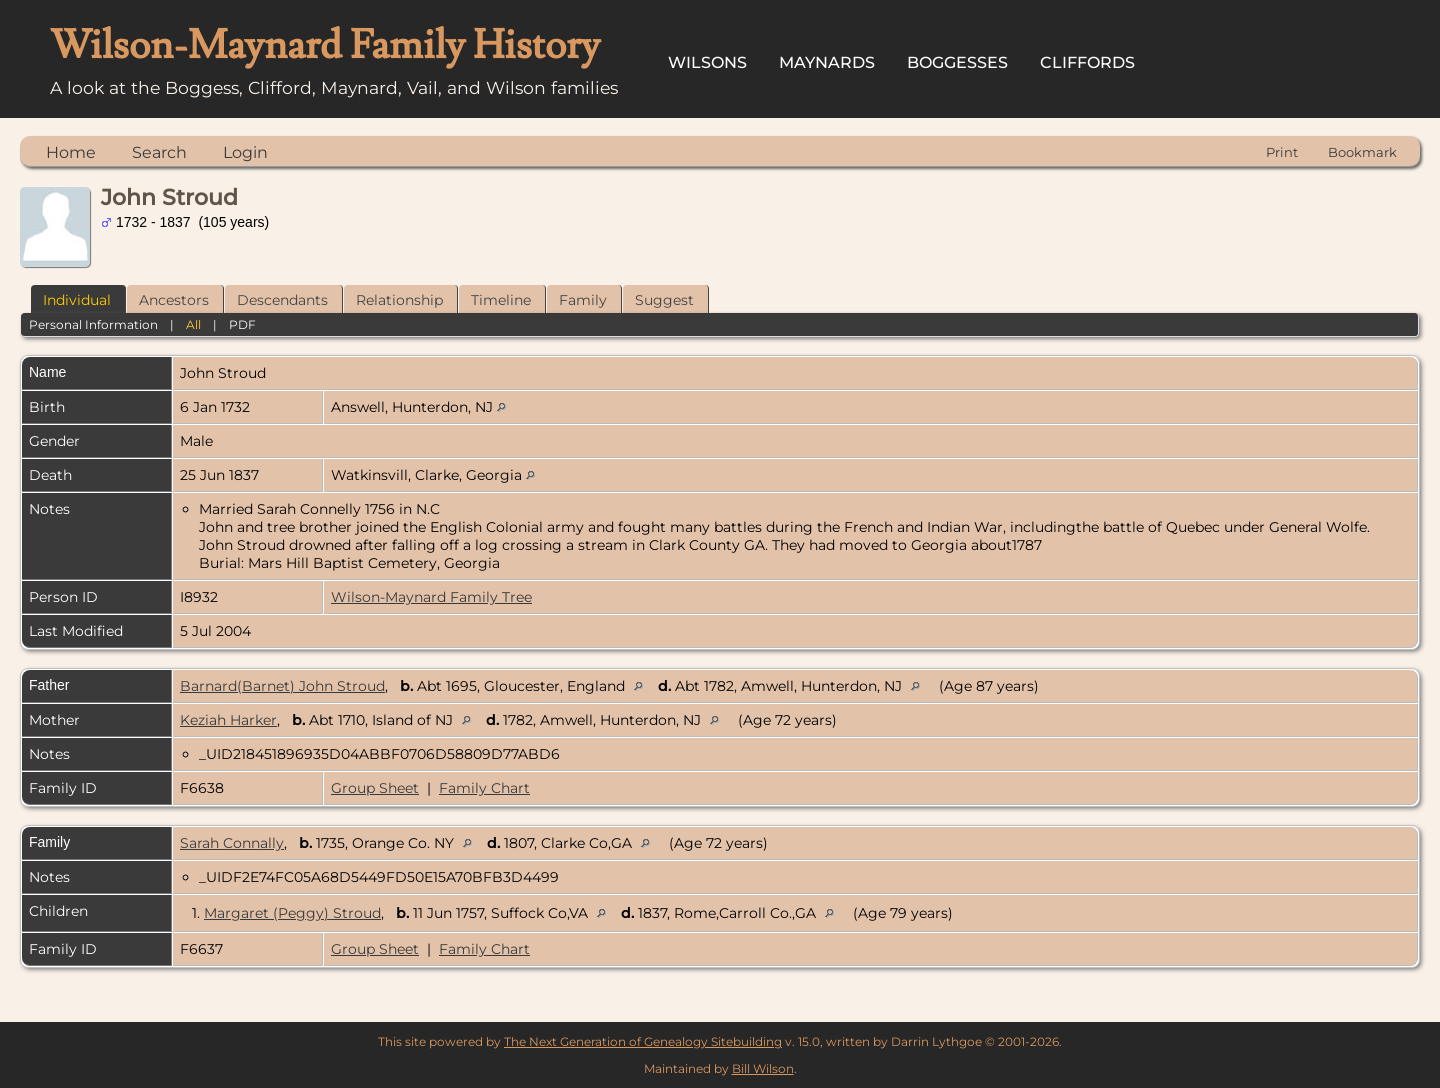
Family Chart (484, 788)
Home (71, 152)
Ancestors (174, 300)
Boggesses (957, 62)
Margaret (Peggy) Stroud (292, 913)
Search (159, 152)
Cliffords (1087, 62)
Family (583, 300)
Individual (77, 300)
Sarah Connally (232, 843)
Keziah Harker (228, 720)
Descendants (282, 300)
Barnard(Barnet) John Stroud (282, 686)
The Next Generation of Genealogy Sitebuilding (643, 1041)
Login (245, 152)
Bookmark (1362, 152)
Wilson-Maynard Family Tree (431, 597)
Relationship (399, 300)
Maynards (827, 62)
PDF (242, 324)
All (193, 324)
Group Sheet (375, 788)
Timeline (501, 300)
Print (1282, 152)
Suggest (664, 300)
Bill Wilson (763, 1068)
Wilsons (707, 62)
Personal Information (93, 324)
